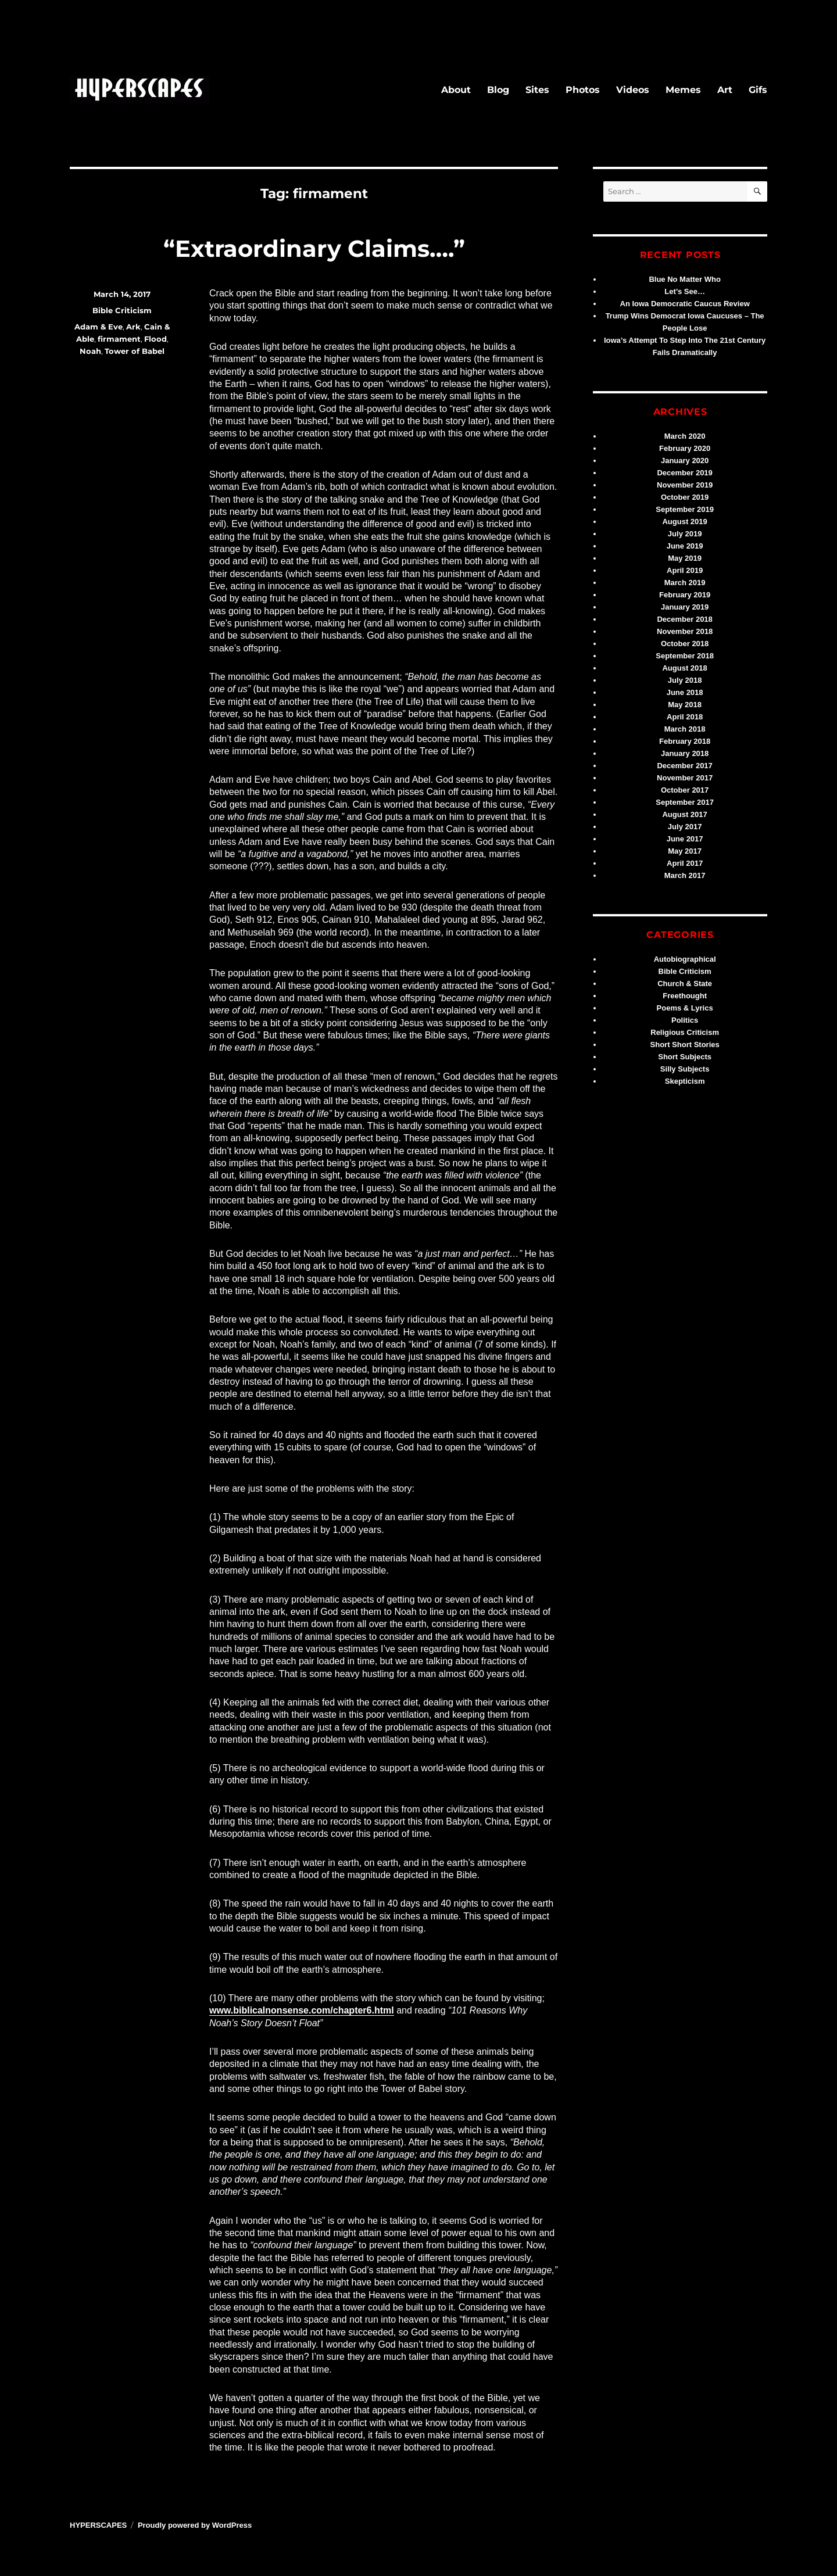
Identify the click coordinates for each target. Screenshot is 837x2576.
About (456, 89)
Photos (583, 89)
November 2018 (685, 631)
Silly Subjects (685, 1069)
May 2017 (685, 851)
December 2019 (684, 472)
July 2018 (685, 680)
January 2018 (685, 753)
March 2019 (685, 582)
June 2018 (685, 692)
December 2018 (684, 619)
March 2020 (685, 436)
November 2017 (685, 777)
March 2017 (685, 875)
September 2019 (685, 509)
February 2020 (684, 448)
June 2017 (685, 838)
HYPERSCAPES (98, 2525)
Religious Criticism (684, 1032)
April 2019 (685, 570)
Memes (683, 89)
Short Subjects (684, 1056)
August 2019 (684, 521)
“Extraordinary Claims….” (314, 248)
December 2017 (684, 765)
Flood (155, 338)
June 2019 (685, 546)
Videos (632, 89)
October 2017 (685, 790)
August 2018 (684, 668)
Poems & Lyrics (685, 1008)
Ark (133, 326)
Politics (684, 1020)
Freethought (685, 995)
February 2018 (684, 741)
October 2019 (685, 497)
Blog (498, 89)
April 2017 (685, 863)
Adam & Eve (98, 326)
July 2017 (685, 826)
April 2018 (685, 716)
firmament (119, 338)
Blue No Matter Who (685, 279)
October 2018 (685, 643)
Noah (90, 351)
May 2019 (685, 558)
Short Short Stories (685, 1044)
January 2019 (685, 607)
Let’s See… (684, 291)
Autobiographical (685, 959)
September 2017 (685, 802)
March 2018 (685, 729)
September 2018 (685, 655)
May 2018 (685, 704)
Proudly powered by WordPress (195, 2525)
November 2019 (685, 485)
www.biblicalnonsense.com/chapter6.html (301, 2010)
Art (724, 89)
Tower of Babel (134, 351)
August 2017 (684, 814)
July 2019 (685, 533)
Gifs (758, 89)
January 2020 (685, 460)
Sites (537, 89)
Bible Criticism (122, 310)
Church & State (684, 983)
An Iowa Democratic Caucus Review (685, 303)
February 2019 (684, 594)
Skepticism (685, 1081)
